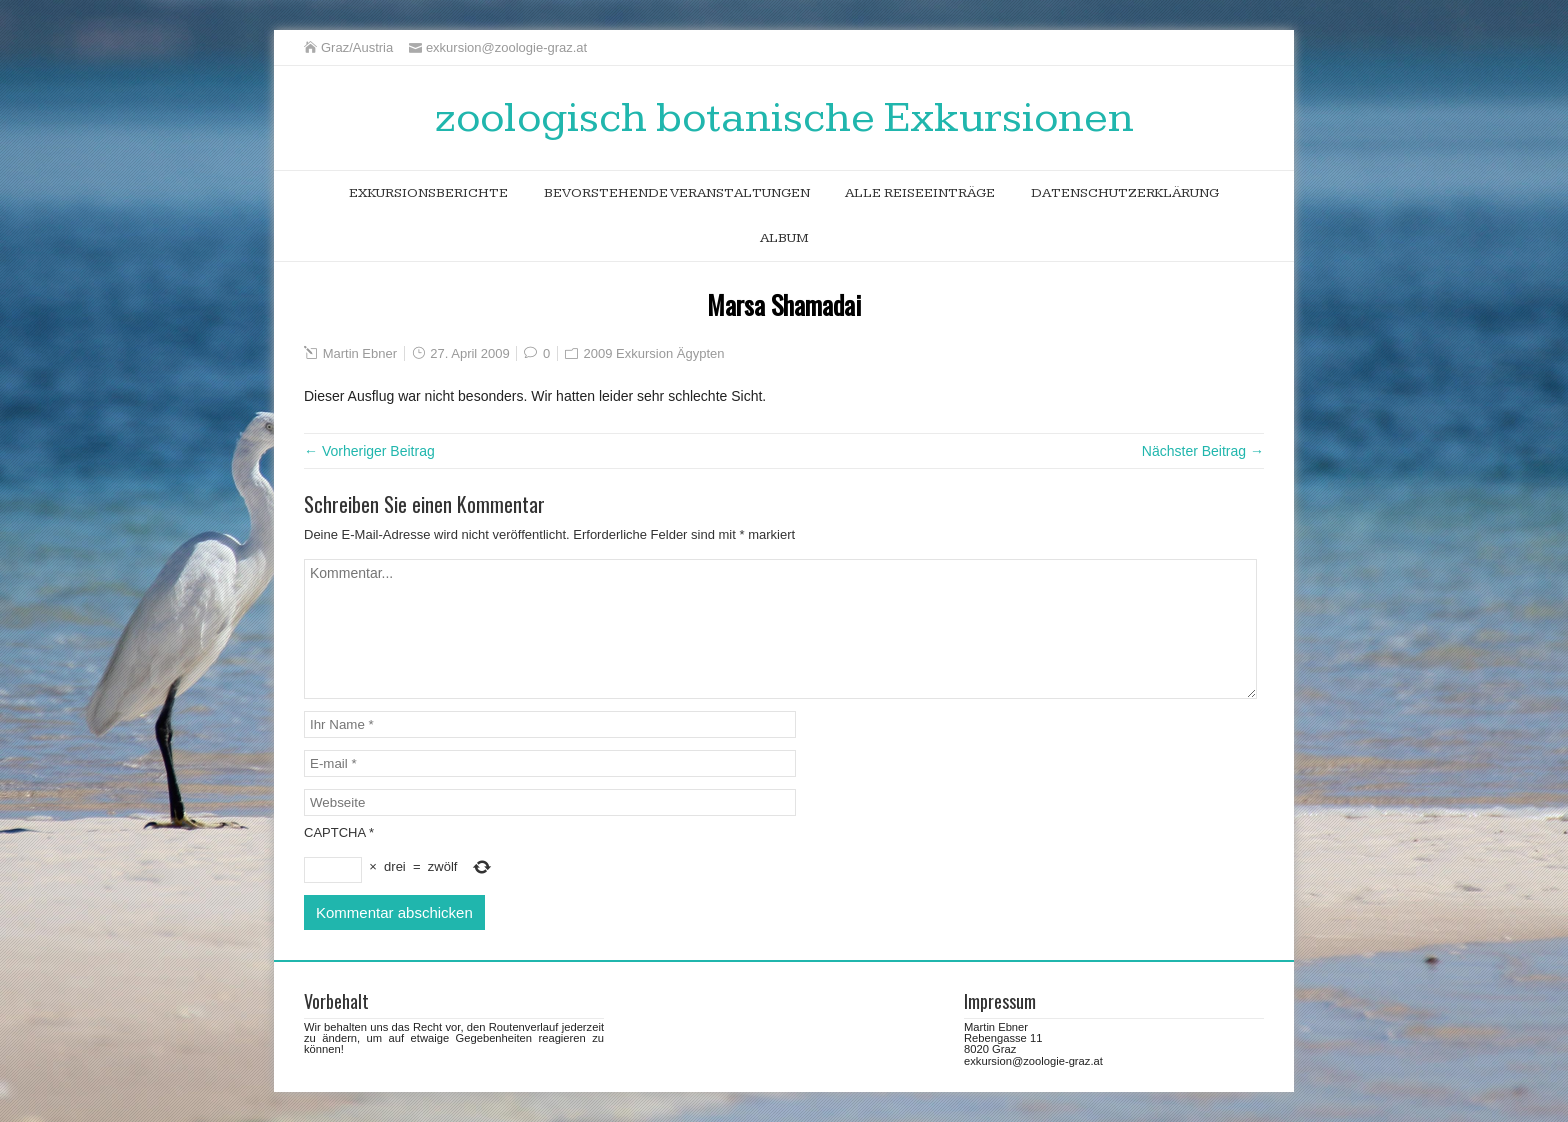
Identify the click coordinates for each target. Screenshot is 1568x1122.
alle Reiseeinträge (920, 193)
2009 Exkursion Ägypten (654, 353)
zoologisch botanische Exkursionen (784, 118)
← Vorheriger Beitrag (369, 451)
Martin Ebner (360, 353)
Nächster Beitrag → (1203, 451)
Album (784, 238)
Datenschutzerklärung (1125, 193)
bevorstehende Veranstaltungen (677, 193)
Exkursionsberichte (428, 193)
